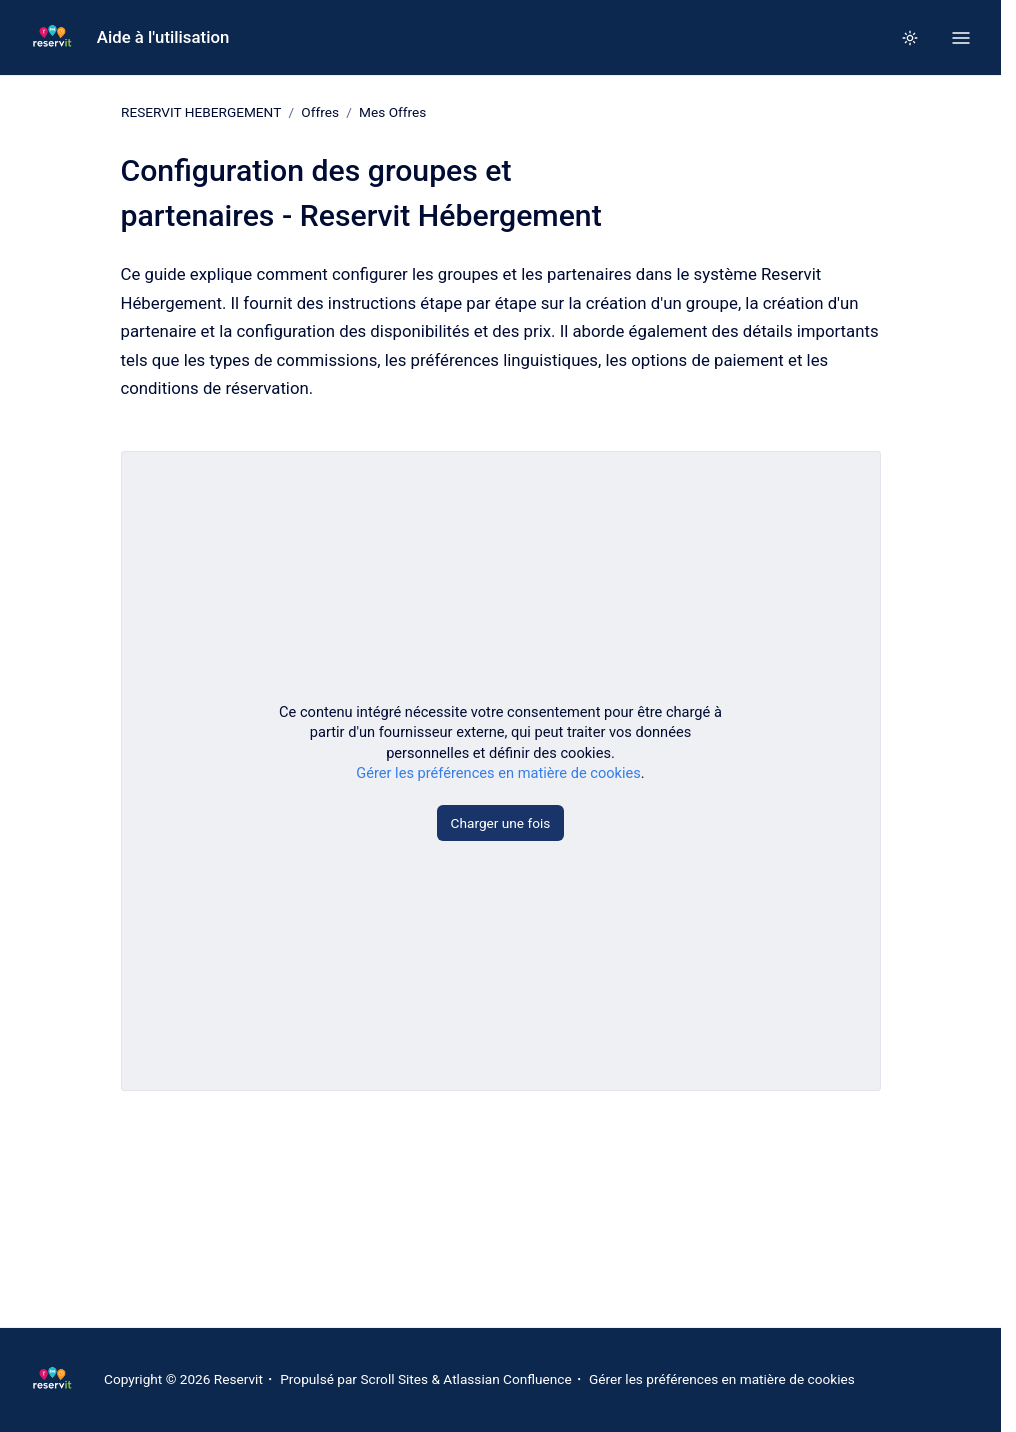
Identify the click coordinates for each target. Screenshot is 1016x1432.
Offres (320, 112)
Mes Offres (392, 112)
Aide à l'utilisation (163, 37)
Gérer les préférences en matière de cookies (498, 773)
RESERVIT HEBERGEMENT (201, 112)
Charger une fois (501, 823)
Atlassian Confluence (507, 1379)
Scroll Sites (394, 1379)
